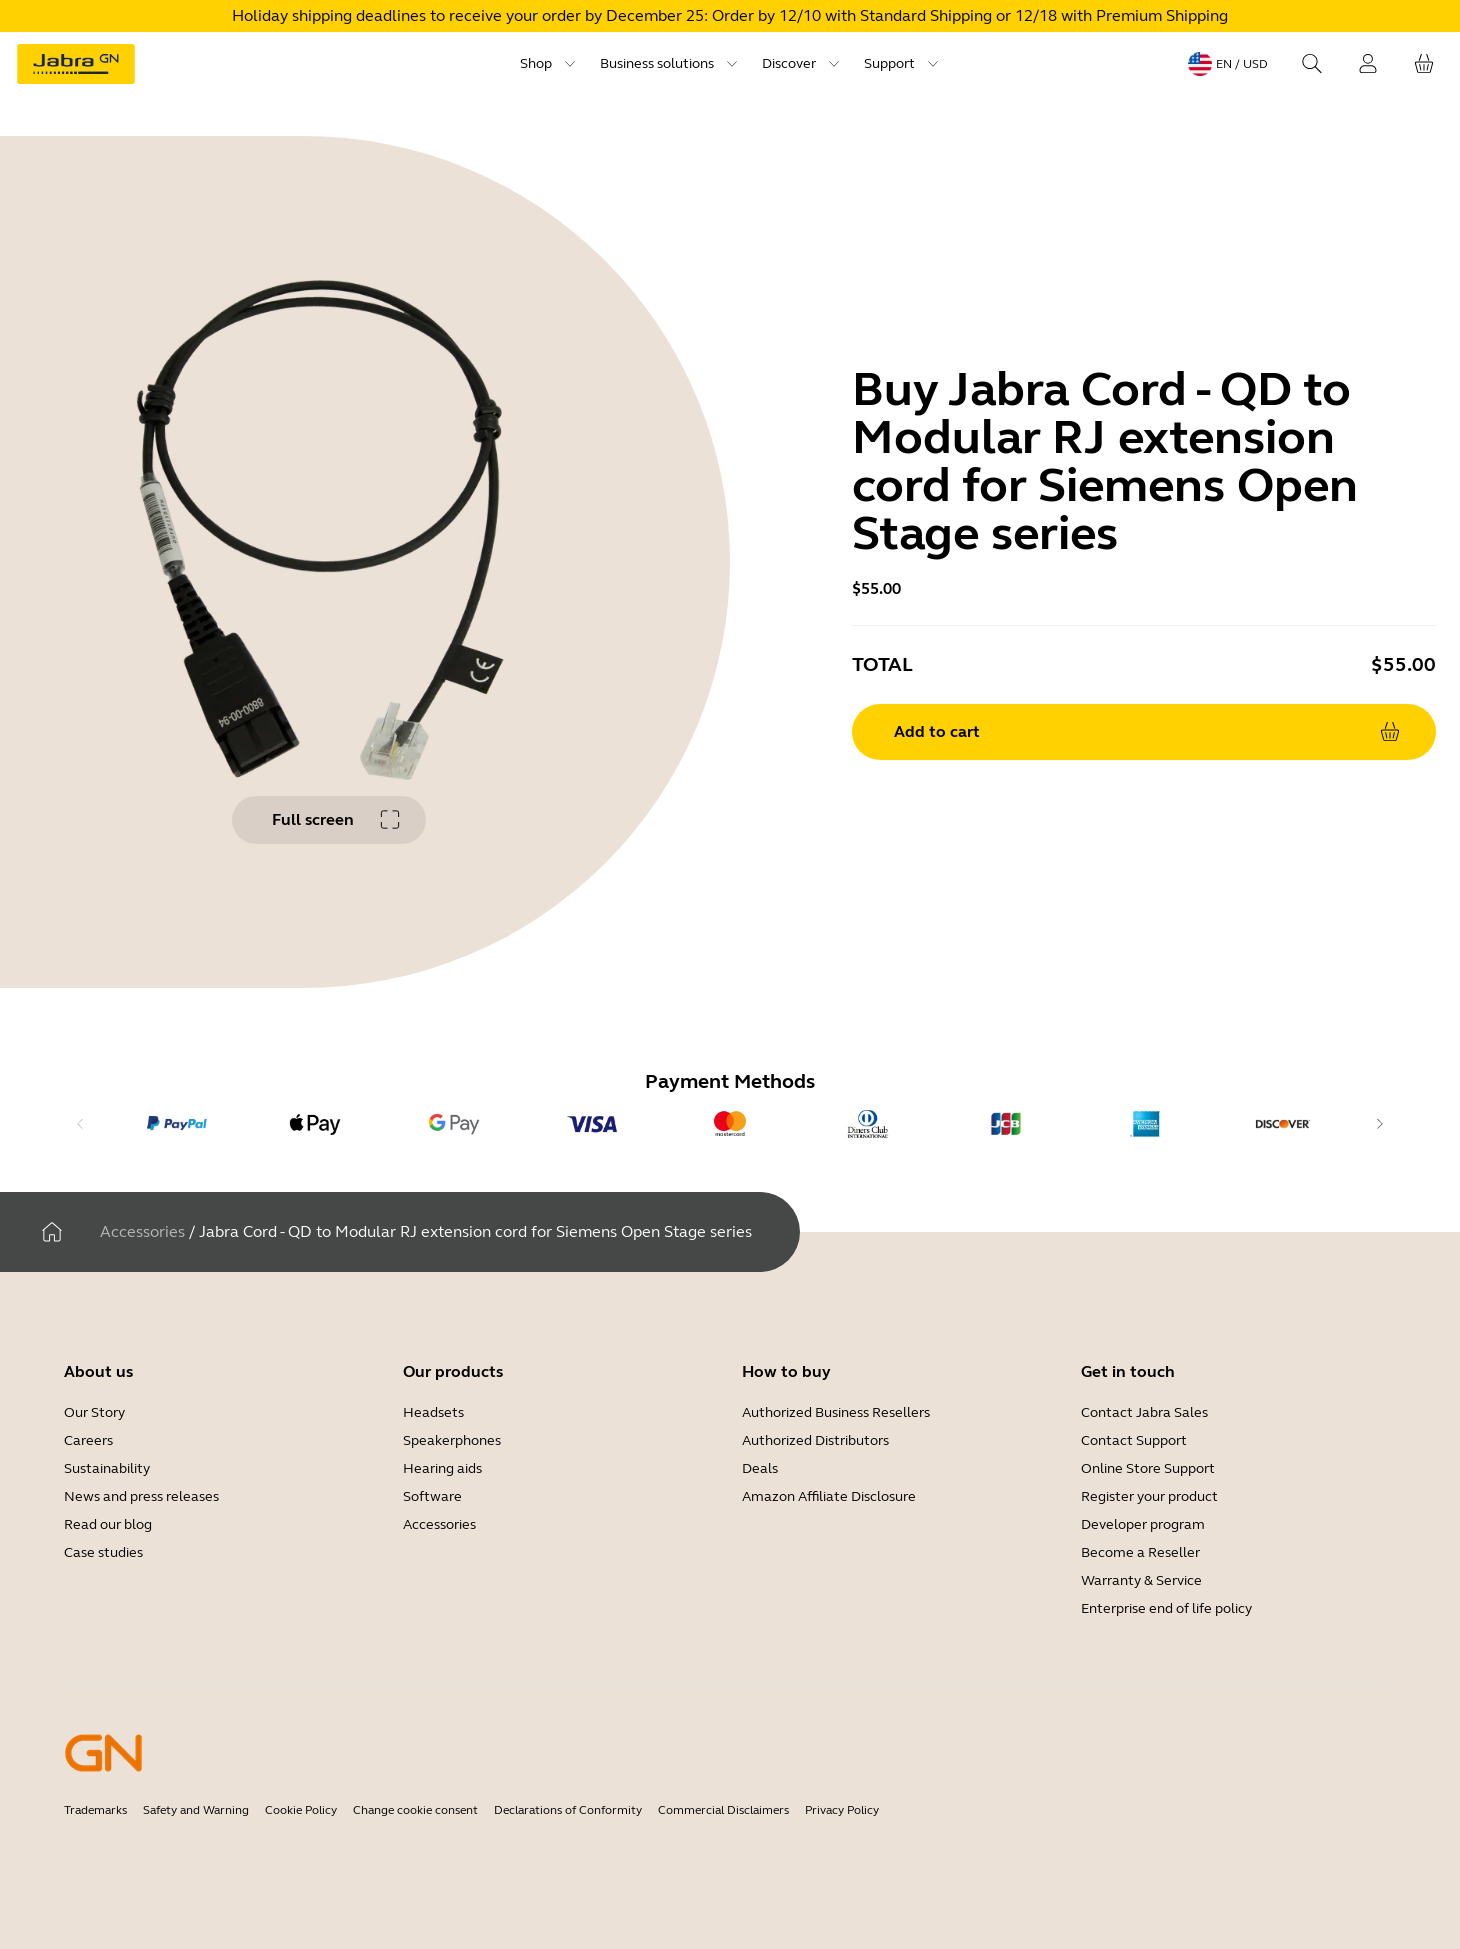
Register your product (1149, 1496)
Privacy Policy (842, 1810)
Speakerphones (452, 1440)
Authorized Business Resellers (836, 1412)
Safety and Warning (196, 1810)
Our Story (94, 1412)
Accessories (142, 1231)
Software (432, 1496)
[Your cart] (1424, 64)
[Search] (1312, 64)
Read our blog (108, 1524)
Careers (88, 1440)
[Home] (52, 1232)
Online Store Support (1148, 1468)
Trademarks (95, 1810)
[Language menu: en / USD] (1228, 64)
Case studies (103, 1552)
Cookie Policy (301, 1810)
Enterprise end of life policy (1166, 1608)
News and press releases (141, 1496)
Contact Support (1134, 1440)
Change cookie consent (415, 1810)
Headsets (433, 1412)
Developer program (1143, 1524)
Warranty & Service (1141, 1580)
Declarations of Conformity (568, 1810)
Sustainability (107, 1468)
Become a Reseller (1140, 1552)
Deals (760, 1468)
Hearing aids (442, 1468)
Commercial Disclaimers (723, 1810)
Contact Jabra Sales (1144, 1412)
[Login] (1368, 64)
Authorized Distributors (815, 1440)
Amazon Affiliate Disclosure (829, 1496)
